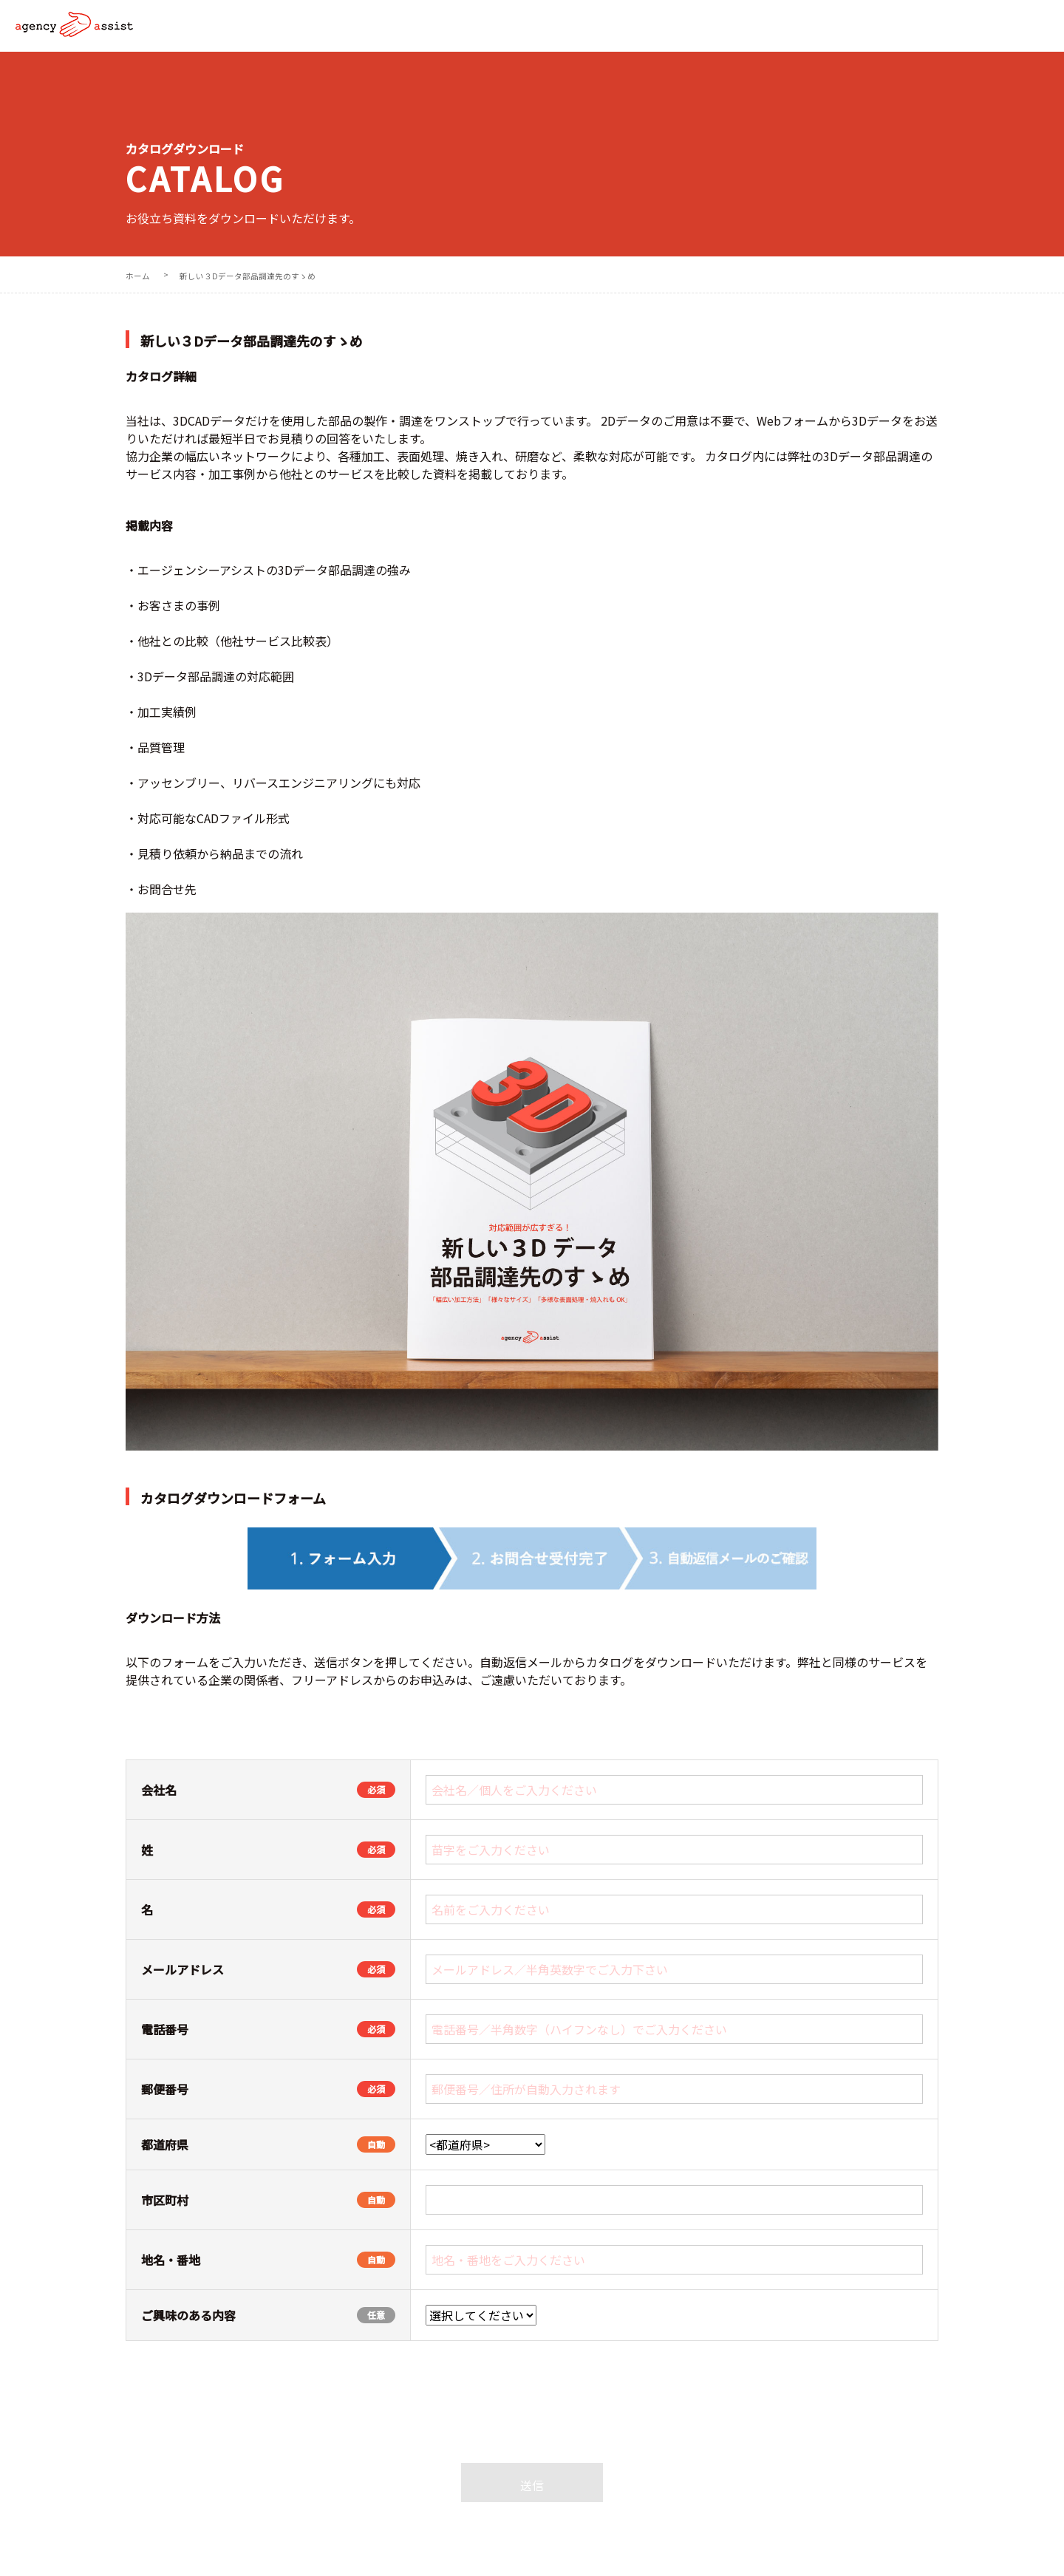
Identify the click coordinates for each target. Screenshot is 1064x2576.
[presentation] (532, 2423)
